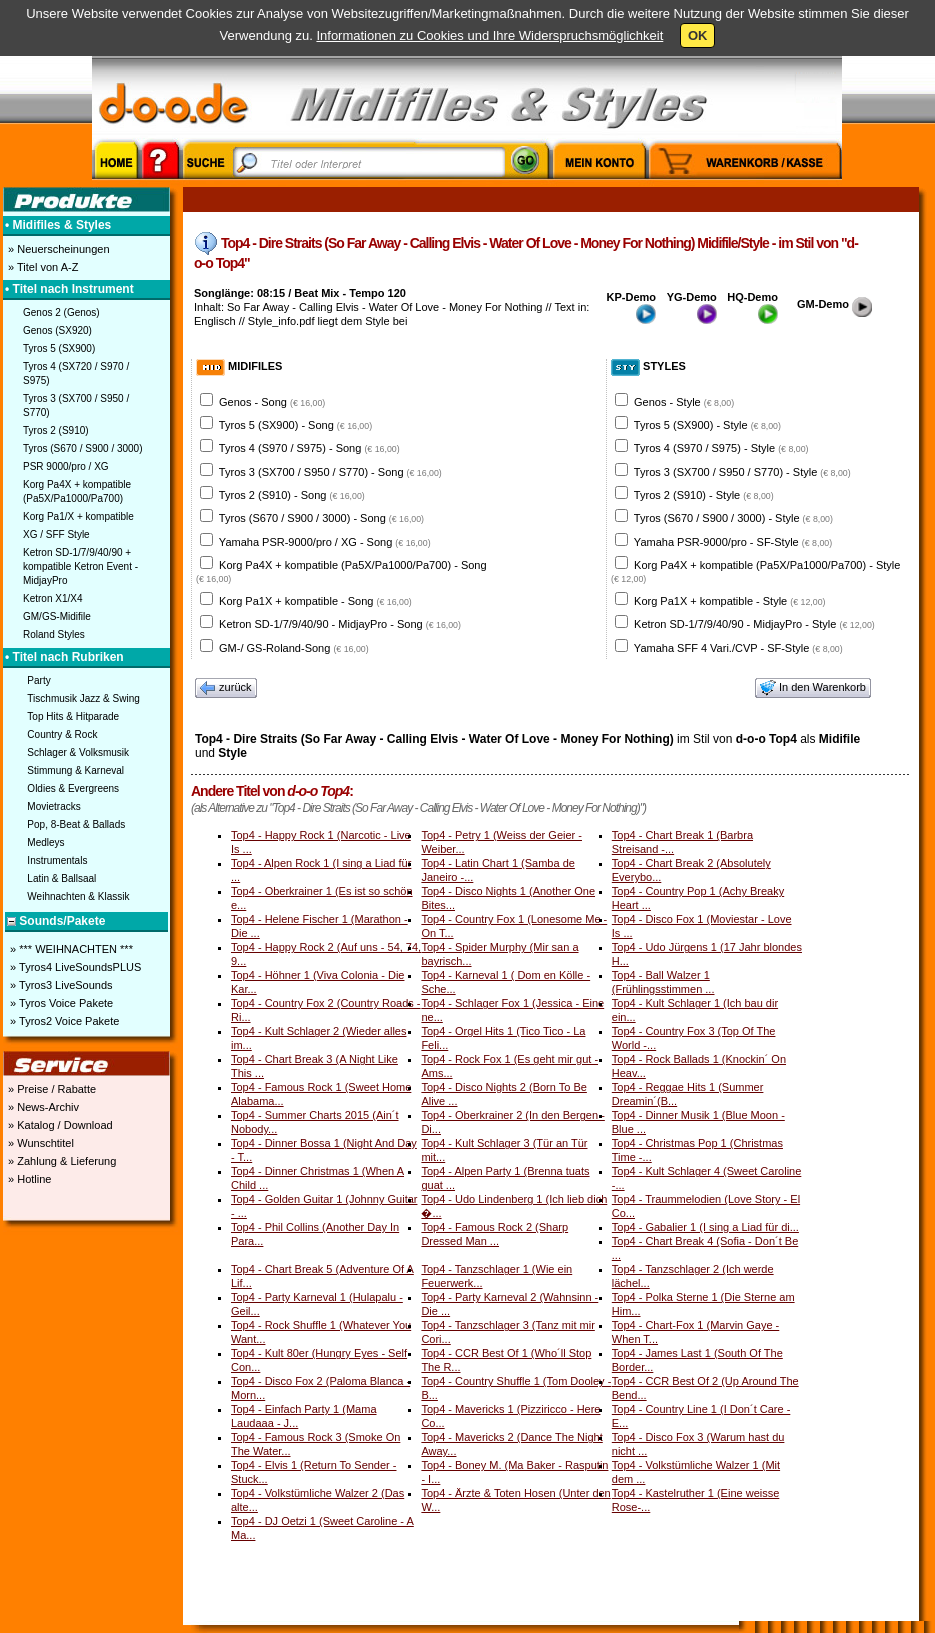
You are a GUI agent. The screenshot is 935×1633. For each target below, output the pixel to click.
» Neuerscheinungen (57, 249)
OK (698, 35)
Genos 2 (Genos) (61, 312)
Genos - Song (272, 402)
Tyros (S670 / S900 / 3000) (83, 448)
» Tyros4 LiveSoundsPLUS (74, 967)
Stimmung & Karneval (75, 770)
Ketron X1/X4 (52, 598)
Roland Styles (54, 634)
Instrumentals (57, 860)
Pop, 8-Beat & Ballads (76, 824)
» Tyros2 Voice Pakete (63, 1021)
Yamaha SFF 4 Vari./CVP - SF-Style (738, 648)
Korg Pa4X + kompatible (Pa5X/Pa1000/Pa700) (77, 491)
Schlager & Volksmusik (78, 752)
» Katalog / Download (59, 1125)
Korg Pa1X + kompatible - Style (729, 601)
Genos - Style (684, 402)
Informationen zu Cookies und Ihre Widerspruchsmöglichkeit (489, 35)
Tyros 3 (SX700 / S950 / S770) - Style (742, 472)
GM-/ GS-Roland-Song (294, 648)
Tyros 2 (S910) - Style (704, 495)
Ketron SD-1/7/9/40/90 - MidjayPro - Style (754, 624)
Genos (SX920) (57, 330)
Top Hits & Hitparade (73, 716)
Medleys (45, 842)
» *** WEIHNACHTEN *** (70, 949)
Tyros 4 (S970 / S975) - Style (721, 448)
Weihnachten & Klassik (78, 896)
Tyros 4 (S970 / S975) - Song (309, 448)
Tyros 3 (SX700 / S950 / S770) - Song (330, 472)
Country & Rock (62, 734)
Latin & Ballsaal (61, 878)
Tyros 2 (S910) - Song (292, 495)
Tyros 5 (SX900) (59, 348)
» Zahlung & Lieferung (60, 1161)
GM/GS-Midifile (57, 616)
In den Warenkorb (813, 688)
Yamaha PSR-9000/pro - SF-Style (733, 542)
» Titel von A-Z (41, 267)
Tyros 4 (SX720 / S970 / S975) (76, 373)
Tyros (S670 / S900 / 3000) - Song (321, 518)
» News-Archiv (42, 1107)
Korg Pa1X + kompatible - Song (315, 601)
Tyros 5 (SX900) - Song (295, 425)
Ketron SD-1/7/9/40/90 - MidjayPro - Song (340, 624)
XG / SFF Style (56, 534)
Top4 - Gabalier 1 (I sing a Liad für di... (705, 1227)
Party (38, 680)
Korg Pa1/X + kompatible (78, 516)
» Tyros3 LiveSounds (60, 985)
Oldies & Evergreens (73, 788)
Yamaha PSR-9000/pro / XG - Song (325, 542)
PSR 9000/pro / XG (66, 466)
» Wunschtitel (39, 1143)
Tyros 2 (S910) (56, 430)
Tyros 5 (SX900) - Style (707, 425)
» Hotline (28, 1179)
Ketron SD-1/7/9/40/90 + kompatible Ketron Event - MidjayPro (80, 566)
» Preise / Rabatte (50, 1089)
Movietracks (53, 806)
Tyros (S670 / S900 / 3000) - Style (733, 518)
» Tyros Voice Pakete (60, 1003)
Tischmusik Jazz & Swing (83, 698)
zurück (226, 688)
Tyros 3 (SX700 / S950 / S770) (76, 405)
